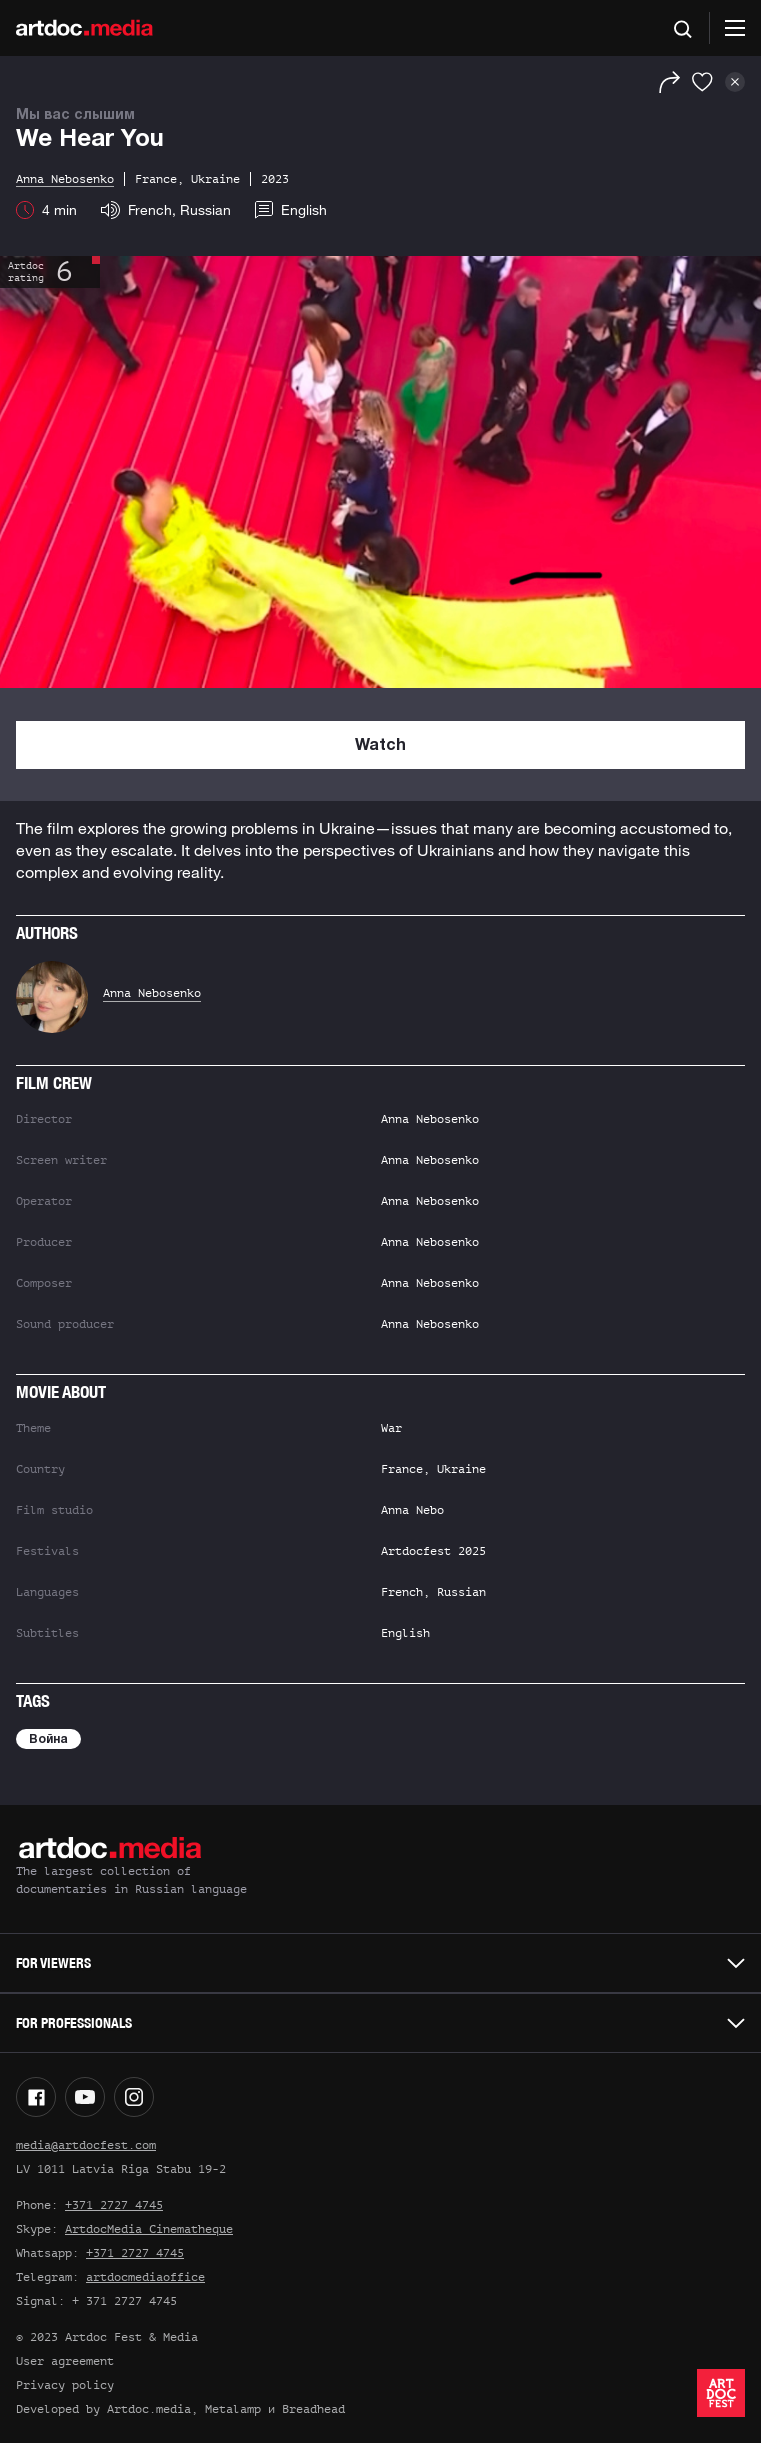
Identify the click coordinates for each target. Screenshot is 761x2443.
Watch (380, 746)
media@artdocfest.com (86, 2145)
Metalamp (233, 2409)
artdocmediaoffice (145, 2277)
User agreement (65, 2361)
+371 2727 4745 (114, 2205)
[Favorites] (702, 82)
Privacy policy (65, 2385)
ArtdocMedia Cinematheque (149, 2229)
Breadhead (313, 2409)
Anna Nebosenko (152, 993)
